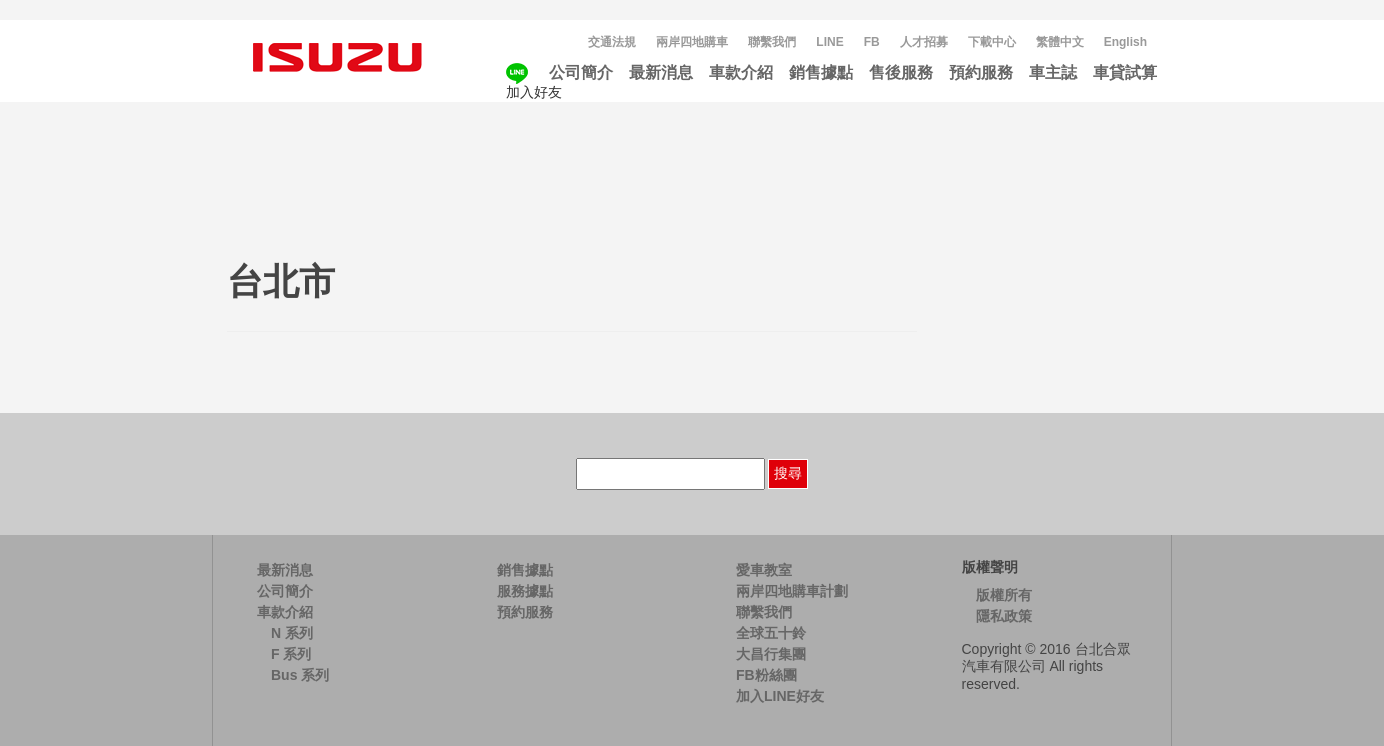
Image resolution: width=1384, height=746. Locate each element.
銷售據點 (821, 72)
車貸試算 (1125, 72)
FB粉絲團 (766, 675)
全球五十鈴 (771, 633)
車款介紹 (741, 72)
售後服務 (901, 72)
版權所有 (1004, 595)
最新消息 (661, 72)
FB (872, 42)
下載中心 (992, 42)
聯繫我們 (772, 42)
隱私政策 (1004, 616)
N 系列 (292, 633)
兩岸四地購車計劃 (792, 591)
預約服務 (981, 72)
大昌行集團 (771, 654)
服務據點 (525, 591)
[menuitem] (1060, 42)
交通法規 (612, 42)
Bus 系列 (300, 675)
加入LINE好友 (780, 696)
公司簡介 (581, 72)
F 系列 (291, 654)
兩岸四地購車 (692, 42)
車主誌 (1053, 72)
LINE (829, 42)
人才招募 (924, 42)
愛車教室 (764, 570)
